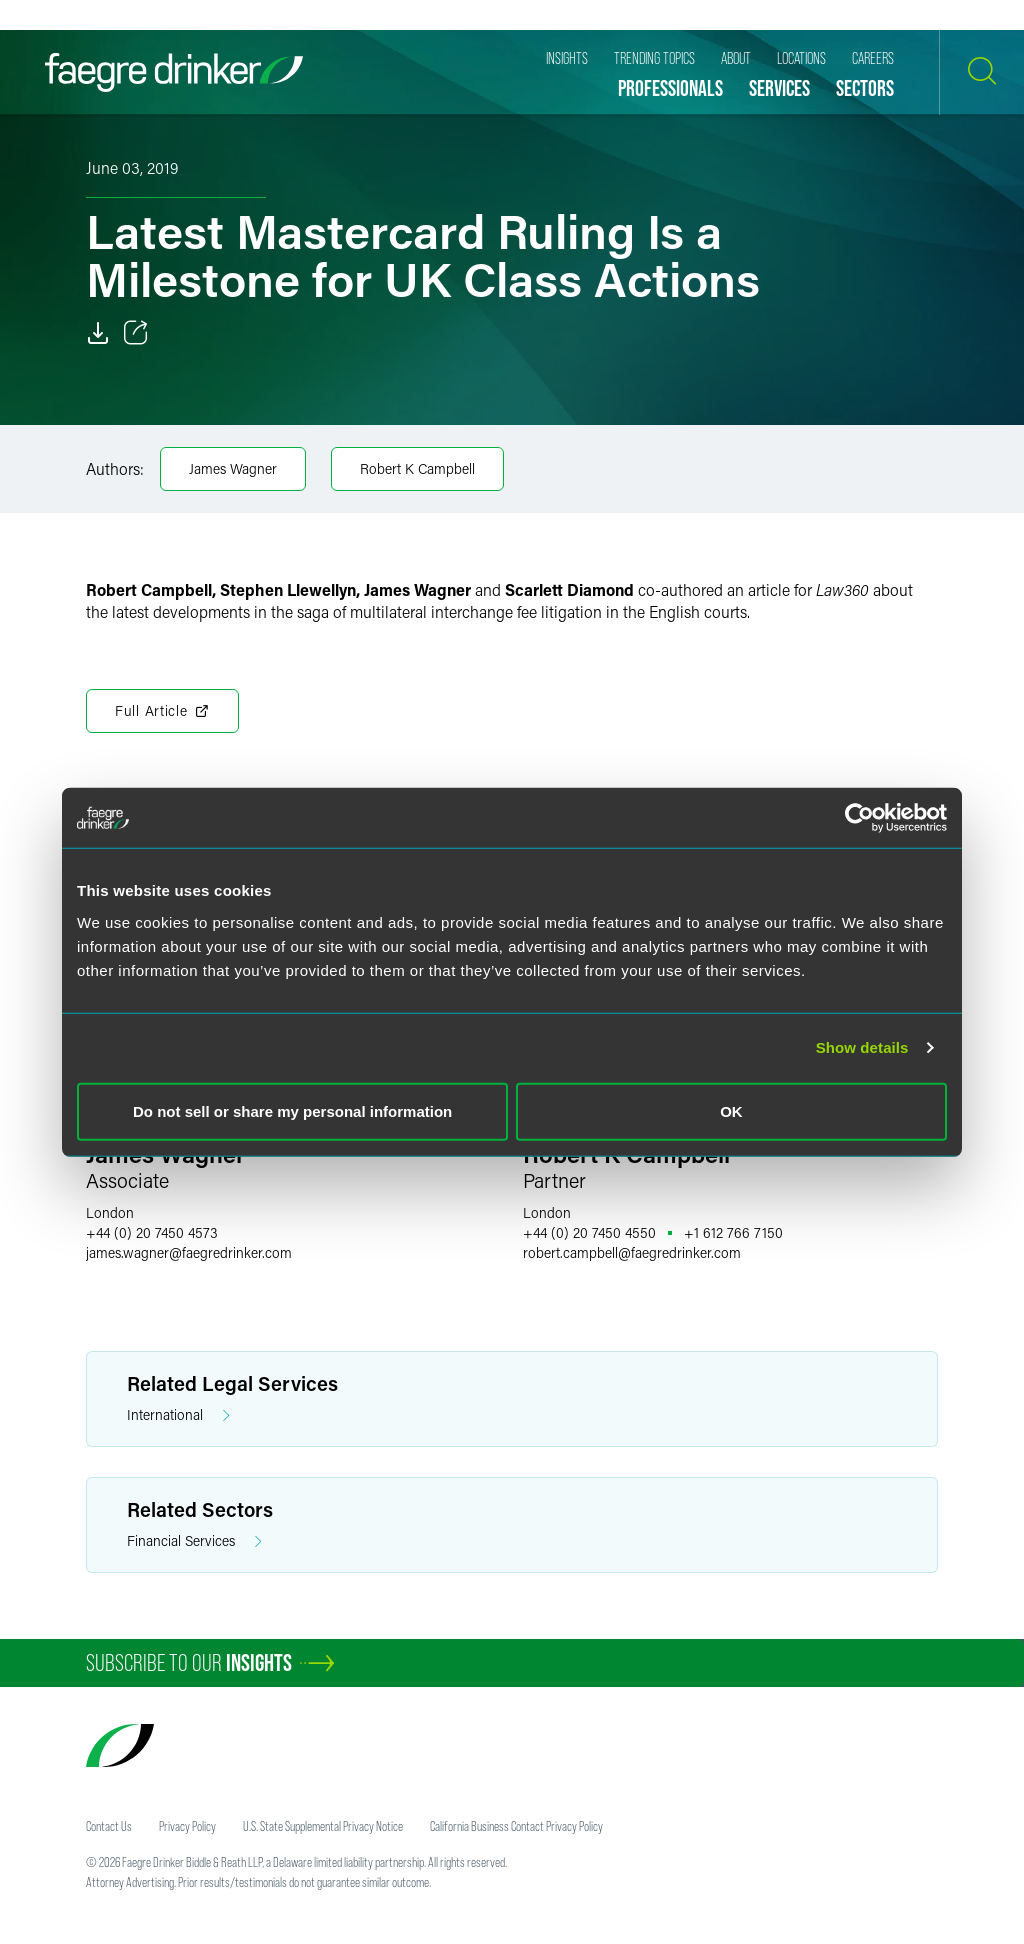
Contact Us (109, 1826)
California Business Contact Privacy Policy (516, 1826)
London (110, 1212)
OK (731, 1110)
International (178, 1415)
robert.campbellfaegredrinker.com (632, 1252)
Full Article (162, 711)
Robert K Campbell (417, 468)
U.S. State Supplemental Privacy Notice (323, 1826)
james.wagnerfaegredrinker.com (189, 1252)
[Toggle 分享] (136, 333)
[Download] (98, 333)
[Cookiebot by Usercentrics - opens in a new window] (859, 818)
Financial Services (194, 1541)
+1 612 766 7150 (733, 1232)
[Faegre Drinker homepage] (174, 72)
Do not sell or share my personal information (292, 1110)
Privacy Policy (187, 1826)
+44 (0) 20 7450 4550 (589, 1232)
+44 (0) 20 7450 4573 (152, 1232)
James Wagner (233, 468)
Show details (862, 1047)
